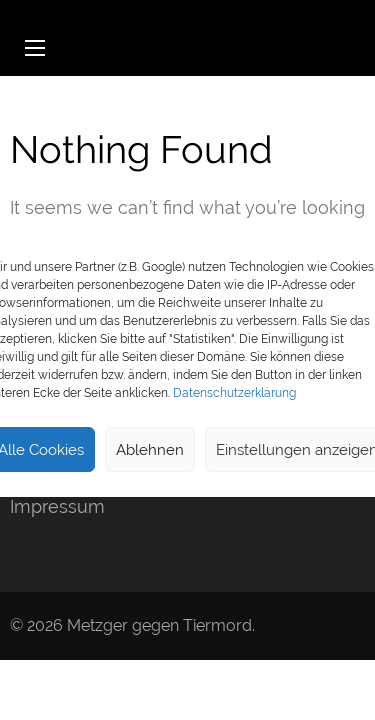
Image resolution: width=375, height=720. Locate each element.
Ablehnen (150, 450)
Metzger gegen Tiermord (159, 625)
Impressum (57, 506)
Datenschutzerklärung (234, 393)
